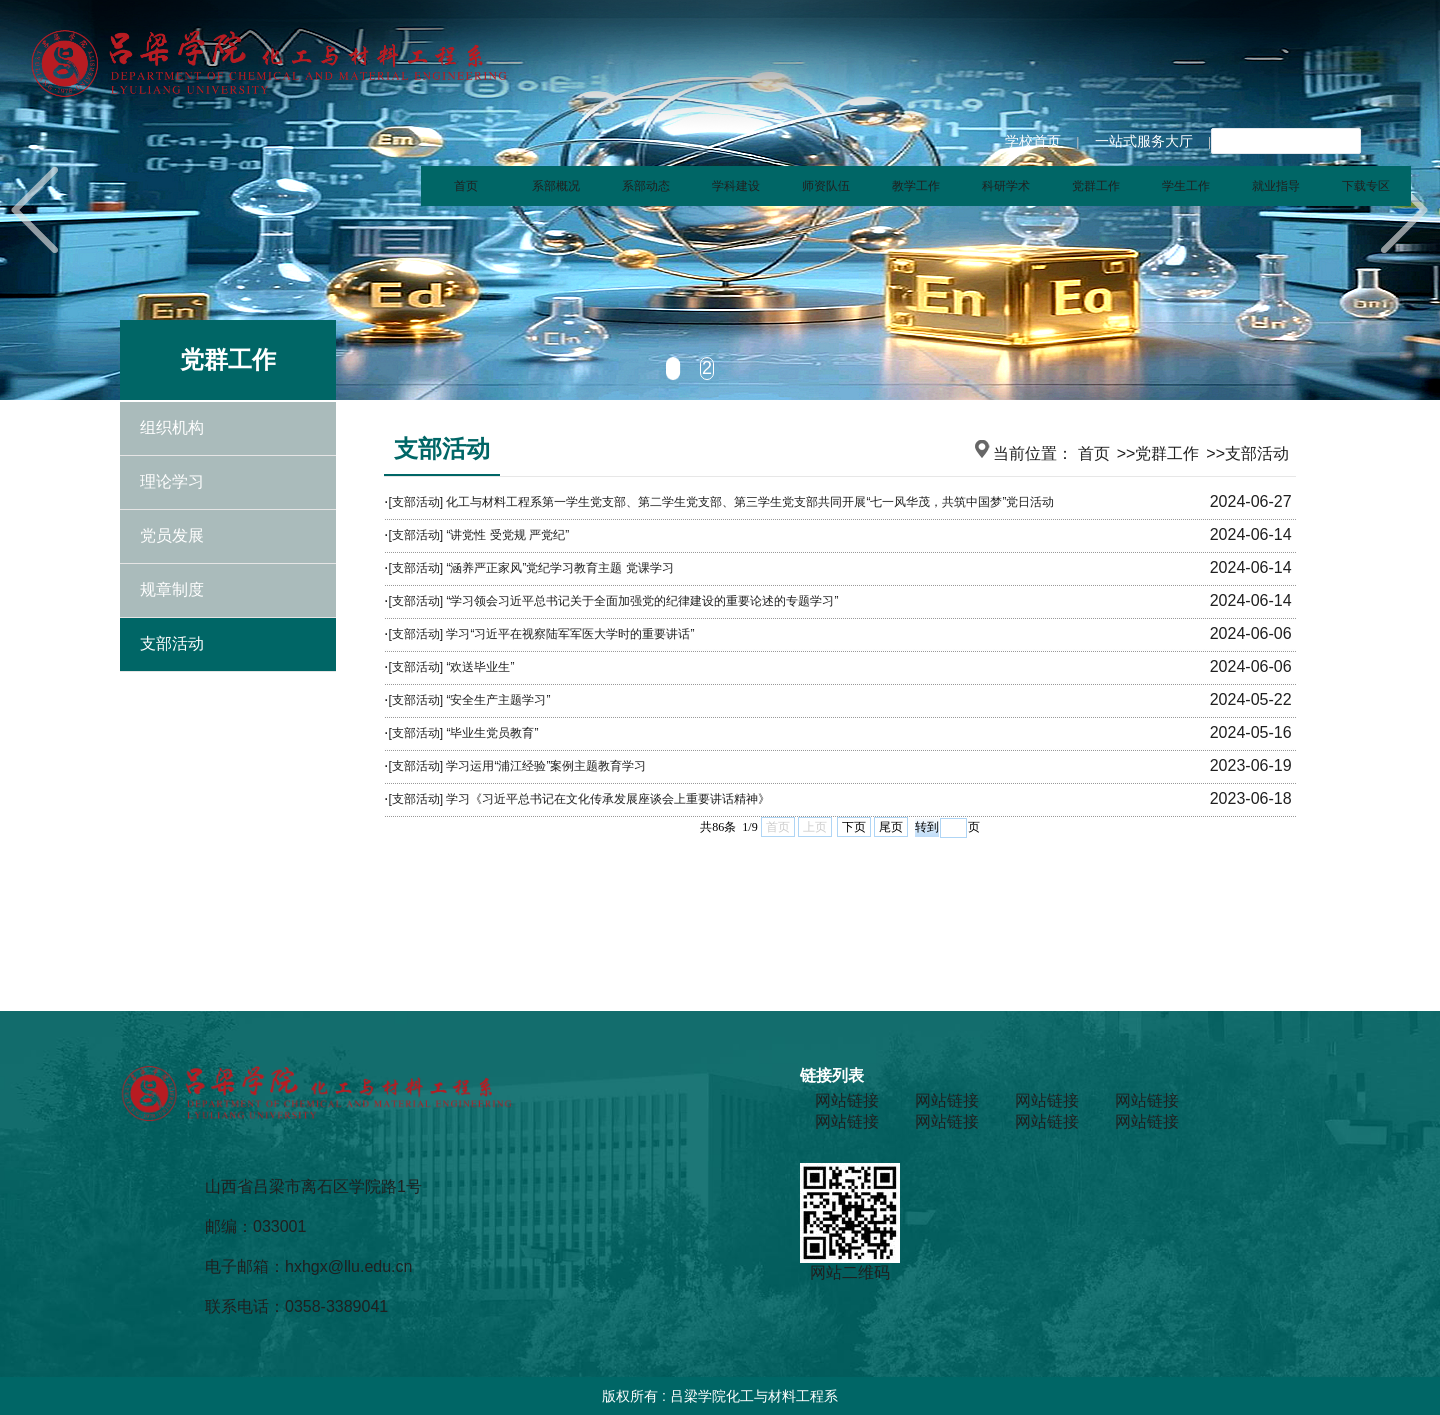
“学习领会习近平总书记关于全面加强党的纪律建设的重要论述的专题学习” (642, 601)
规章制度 (172, 590)
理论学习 (172, 482)
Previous (35, 210)
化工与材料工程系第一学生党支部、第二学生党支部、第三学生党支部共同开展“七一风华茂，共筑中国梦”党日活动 (750, 502)
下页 (854, 827)
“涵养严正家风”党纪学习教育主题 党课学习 (559, 568)
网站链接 (847, 1100)
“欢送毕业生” (480, 667)
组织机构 (172, 428)
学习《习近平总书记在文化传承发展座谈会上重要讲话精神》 (608, 799)
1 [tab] (673, 368)
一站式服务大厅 (1144, 141)
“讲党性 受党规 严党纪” (507, 535)
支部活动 (172, 644)
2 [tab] (707, 368)
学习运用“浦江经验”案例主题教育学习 (546, 766)
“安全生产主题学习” (498, 700)
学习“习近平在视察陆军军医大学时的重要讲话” (570, 634)
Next (1405, 210)
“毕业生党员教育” (492, 733)
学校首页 (1033, 141)
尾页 (891, 827)
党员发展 (172, 536)
